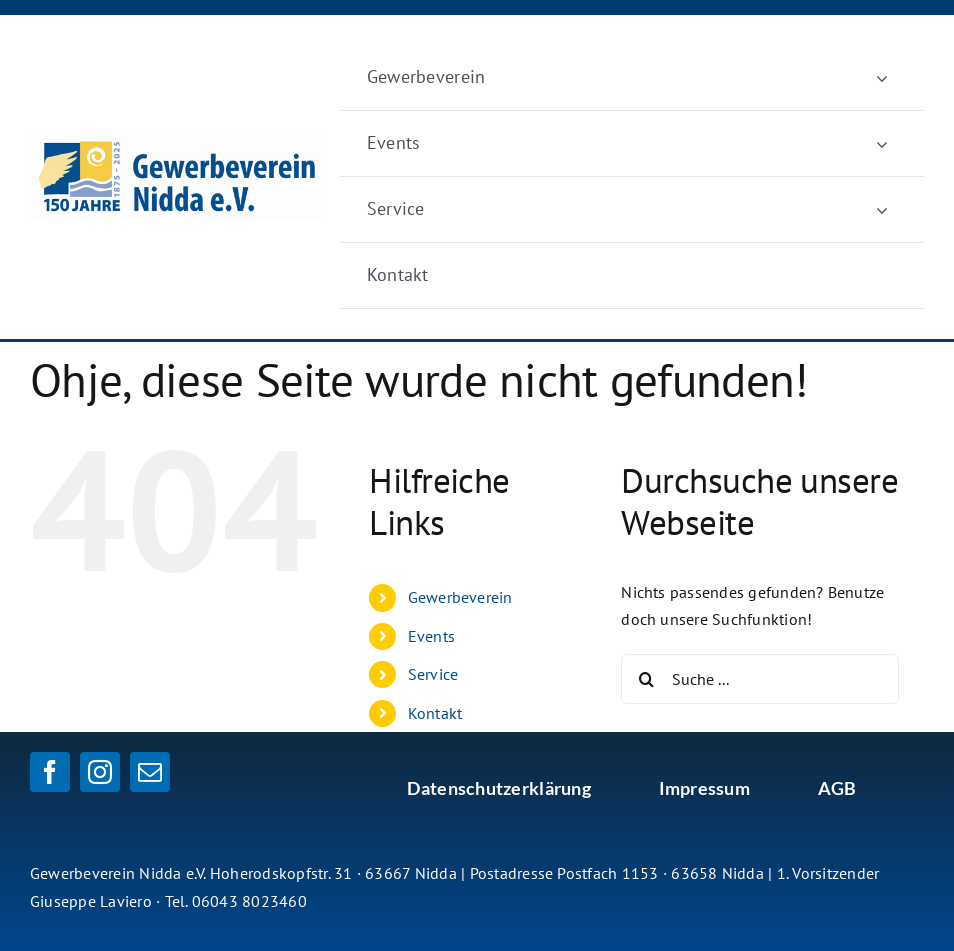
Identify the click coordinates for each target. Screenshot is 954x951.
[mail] (150, 772)
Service (433, 674)
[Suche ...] (760, 679)
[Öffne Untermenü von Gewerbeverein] (882, 77)
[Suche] (646, 679)
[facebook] (50, 772)
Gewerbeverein (460, 597)
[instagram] (100, 772)
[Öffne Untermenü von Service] (882, 209)
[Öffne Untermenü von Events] (882, 143)
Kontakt (435, 713)
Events (431, 636)
